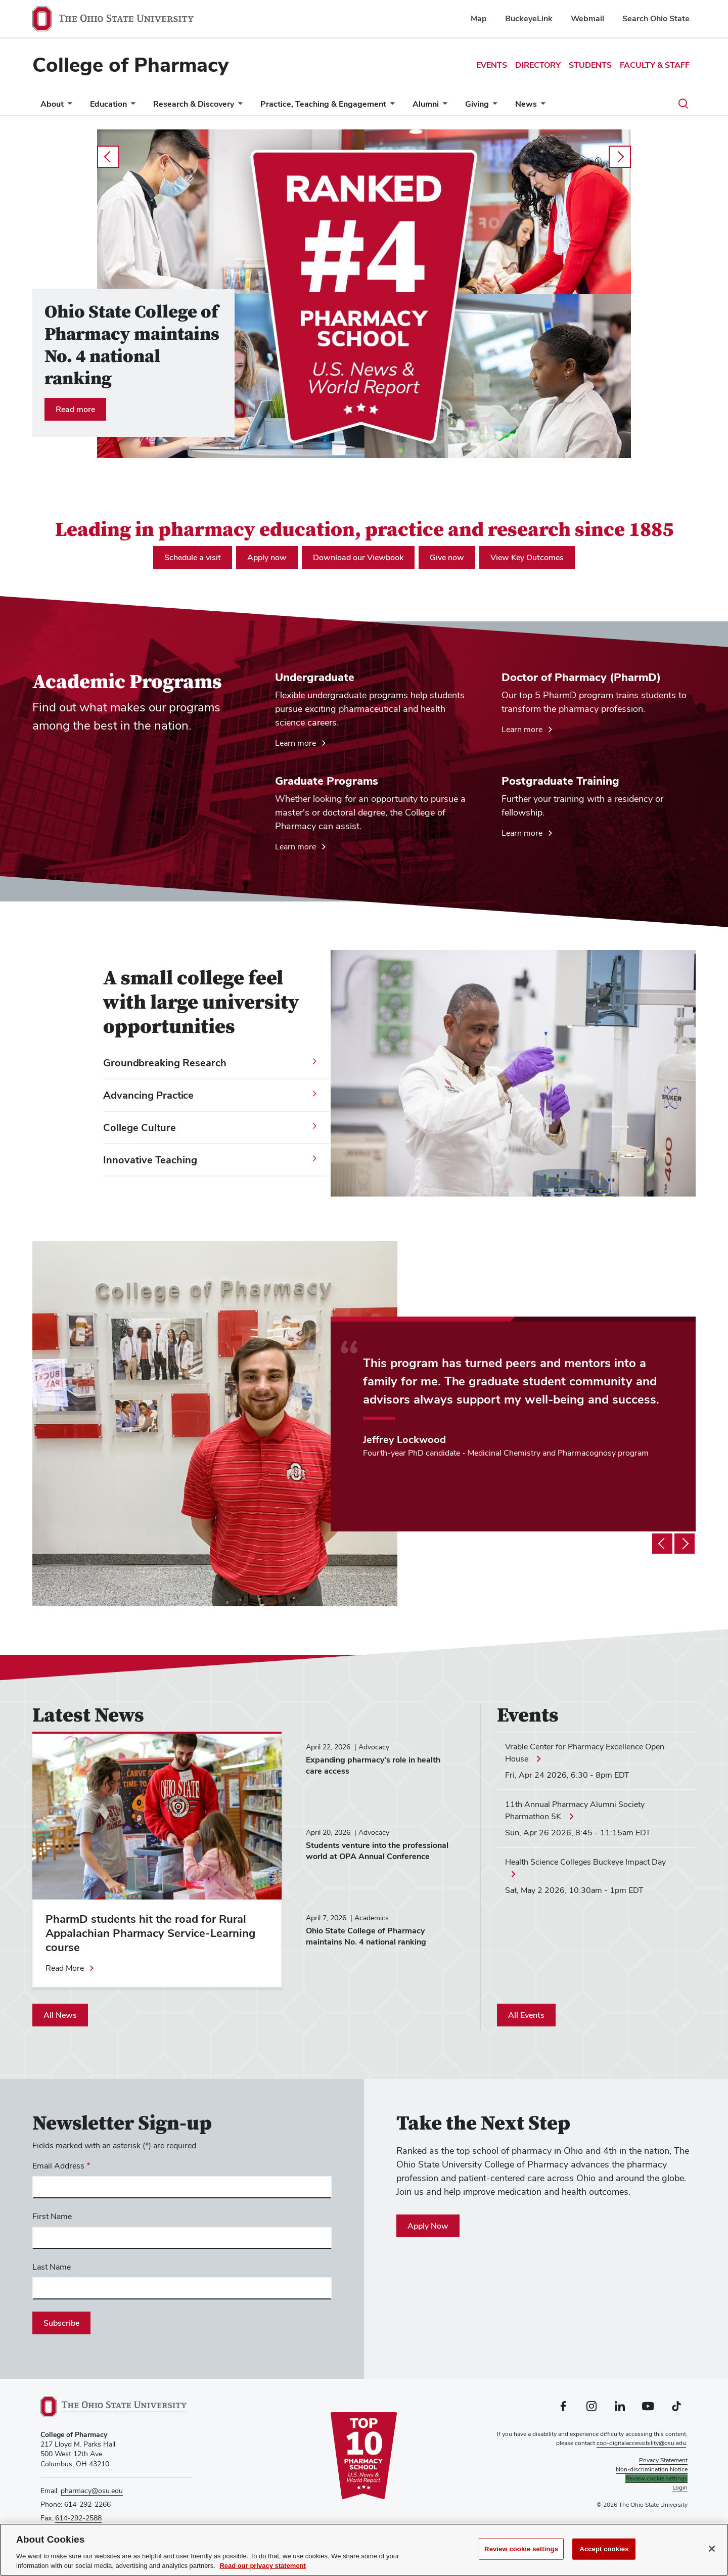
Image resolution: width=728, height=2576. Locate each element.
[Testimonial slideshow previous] (662, 1543)
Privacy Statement (663, 2460)
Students (590, 65)
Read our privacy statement (262, 2567)
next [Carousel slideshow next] (620, 157)
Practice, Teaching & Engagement (323, 104)
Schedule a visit (192, 557)
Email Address (58, 2165)
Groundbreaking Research (164, 1062)
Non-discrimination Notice (652, 2469)
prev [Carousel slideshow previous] (108, 157)
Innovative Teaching (150, 1159)
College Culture (139, 1127)
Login (680, 2487)
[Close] (712, 2550)
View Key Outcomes (527, 557)
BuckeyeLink (529, 18)
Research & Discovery (193, 104)
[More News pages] (541, 106)
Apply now (267, 557)
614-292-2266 (87, 2504)
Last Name (51, 2267)
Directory (538, 65)
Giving (477, 104)
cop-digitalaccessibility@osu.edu (641, 2443)
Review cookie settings (521, 2550)
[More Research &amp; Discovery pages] (238, 106)
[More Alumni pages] (443, 106)
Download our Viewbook (358, 557)
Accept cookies (603, 2550)
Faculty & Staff (655, 65)
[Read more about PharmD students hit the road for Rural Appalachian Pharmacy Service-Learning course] (70, 1968)
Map (479, 18)
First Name (52, 2216)
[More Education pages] (131, 106)
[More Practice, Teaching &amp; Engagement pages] (390, 106)
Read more (75, 409)
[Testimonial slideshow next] (684, 1543)
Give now (447, 557)
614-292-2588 (78, 2517)
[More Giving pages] (493, 106)
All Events (526, 2015)
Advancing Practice (148, 1095)
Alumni (426, 104)
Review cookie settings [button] (656, 2478)
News (526, 104)
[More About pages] (68, 106)
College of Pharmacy (130, 65)
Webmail (587, 18)
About (52, 104)
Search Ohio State (656, 18)
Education (108, 104)
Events (491, 65)
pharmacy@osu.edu (92, 2490)
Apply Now (427, 2226)
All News (60, 2015)
